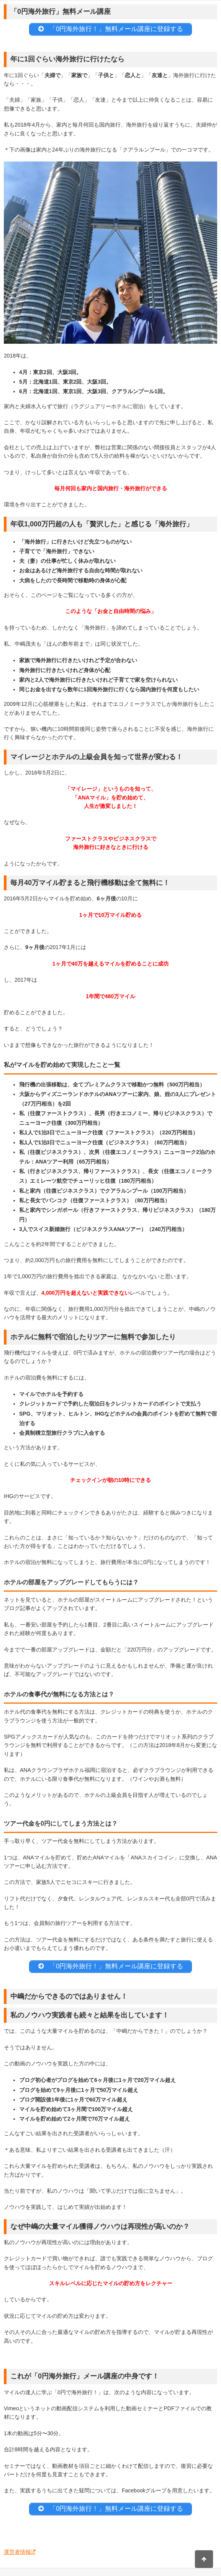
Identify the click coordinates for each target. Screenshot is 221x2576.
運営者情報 (17, 2552)
